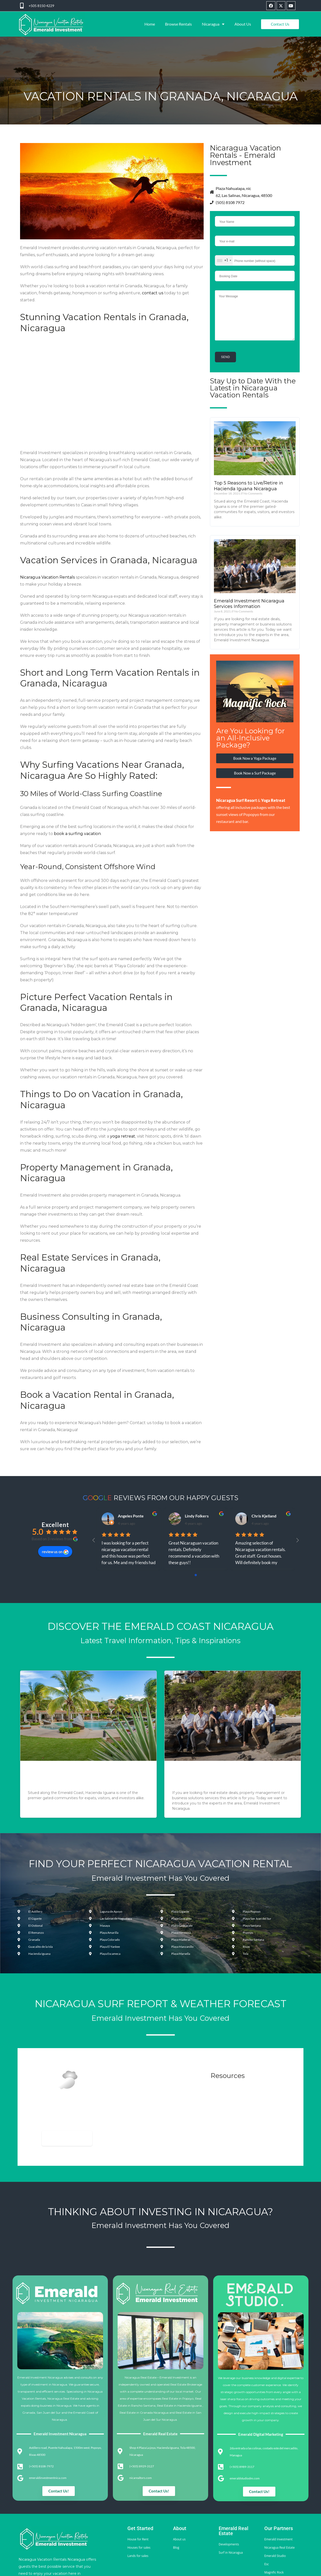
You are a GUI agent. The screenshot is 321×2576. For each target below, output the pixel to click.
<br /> (112, 392)
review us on (55, 1551)
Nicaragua (213, 24)
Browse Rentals (178, 24)
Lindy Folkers (197, 1515)
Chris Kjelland (264, 1515)
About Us (242, 24)
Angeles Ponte (131, 1515)
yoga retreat (122, 1136)
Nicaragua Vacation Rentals (47, 577)
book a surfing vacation (77, 833)
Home (149, 24)
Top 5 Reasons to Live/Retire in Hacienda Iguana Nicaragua (248, 486)
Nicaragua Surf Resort (236, 800)
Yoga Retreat (273, 800)
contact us (152, 293)
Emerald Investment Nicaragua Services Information (249, 603)
